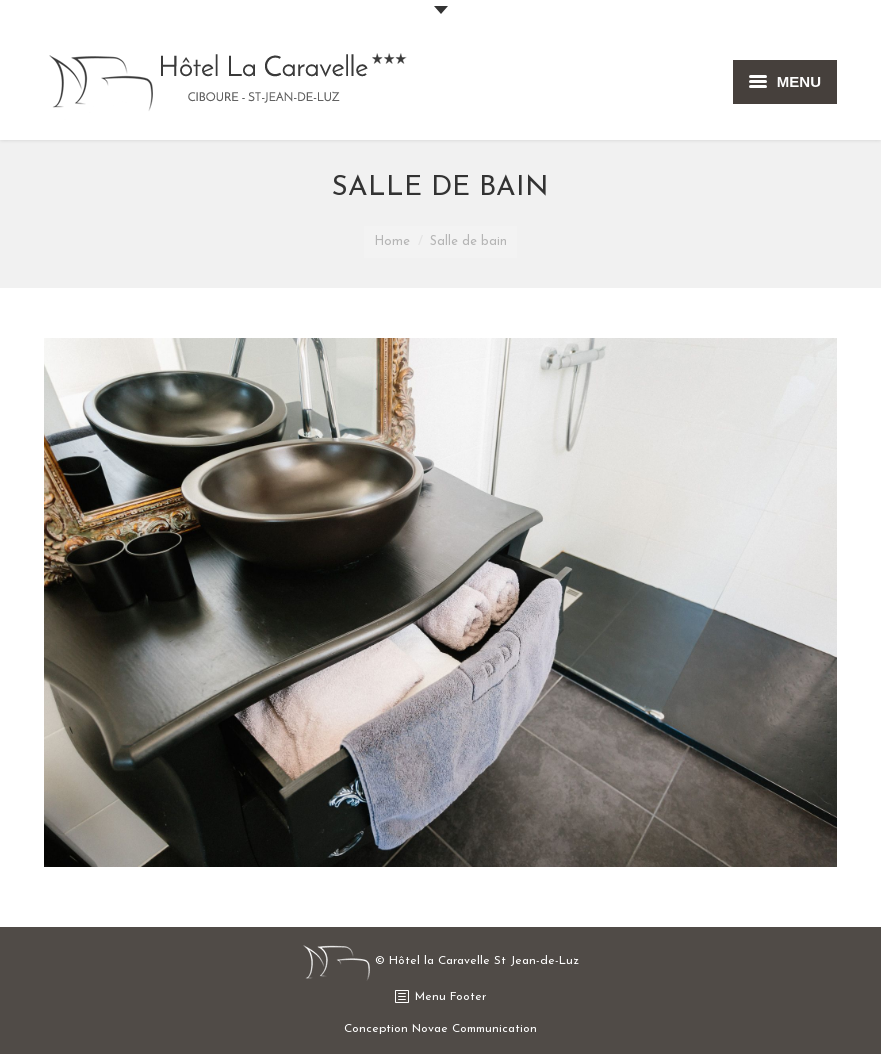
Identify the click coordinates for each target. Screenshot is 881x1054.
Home (392, 241)
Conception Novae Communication (440, 1029)
